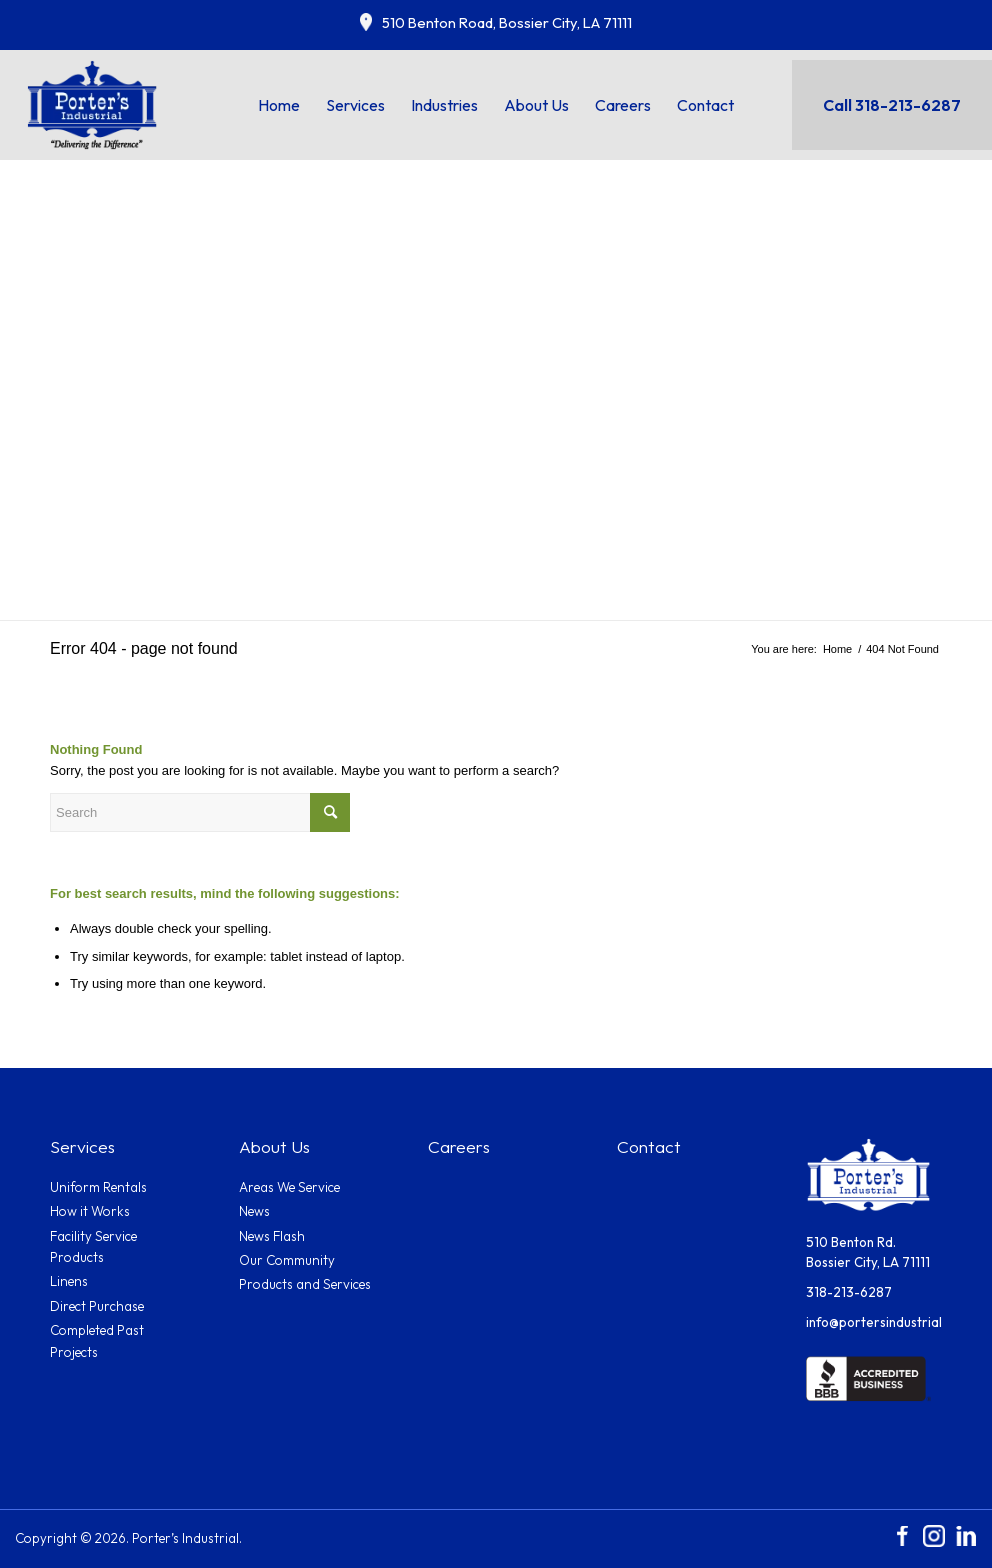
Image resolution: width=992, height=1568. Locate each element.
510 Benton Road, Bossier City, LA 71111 (507, 22)
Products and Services (305, 1284)
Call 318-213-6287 (892, 105)
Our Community (287, 1260)
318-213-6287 (849, 1292)
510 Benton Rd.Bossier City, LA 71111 (868, 1252)
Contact (649, 1147)
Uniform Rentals (98, 1187)
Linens (69, 1281)
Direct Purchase (97, 1306)
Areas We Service (289, 1187)
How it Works (90, 1211)
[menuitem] (279, 105)
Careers (459, 1147)
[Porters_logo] (93, 105)
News (254, 1211)
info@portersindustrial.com (874, 1322)
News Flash (272, 1236)
